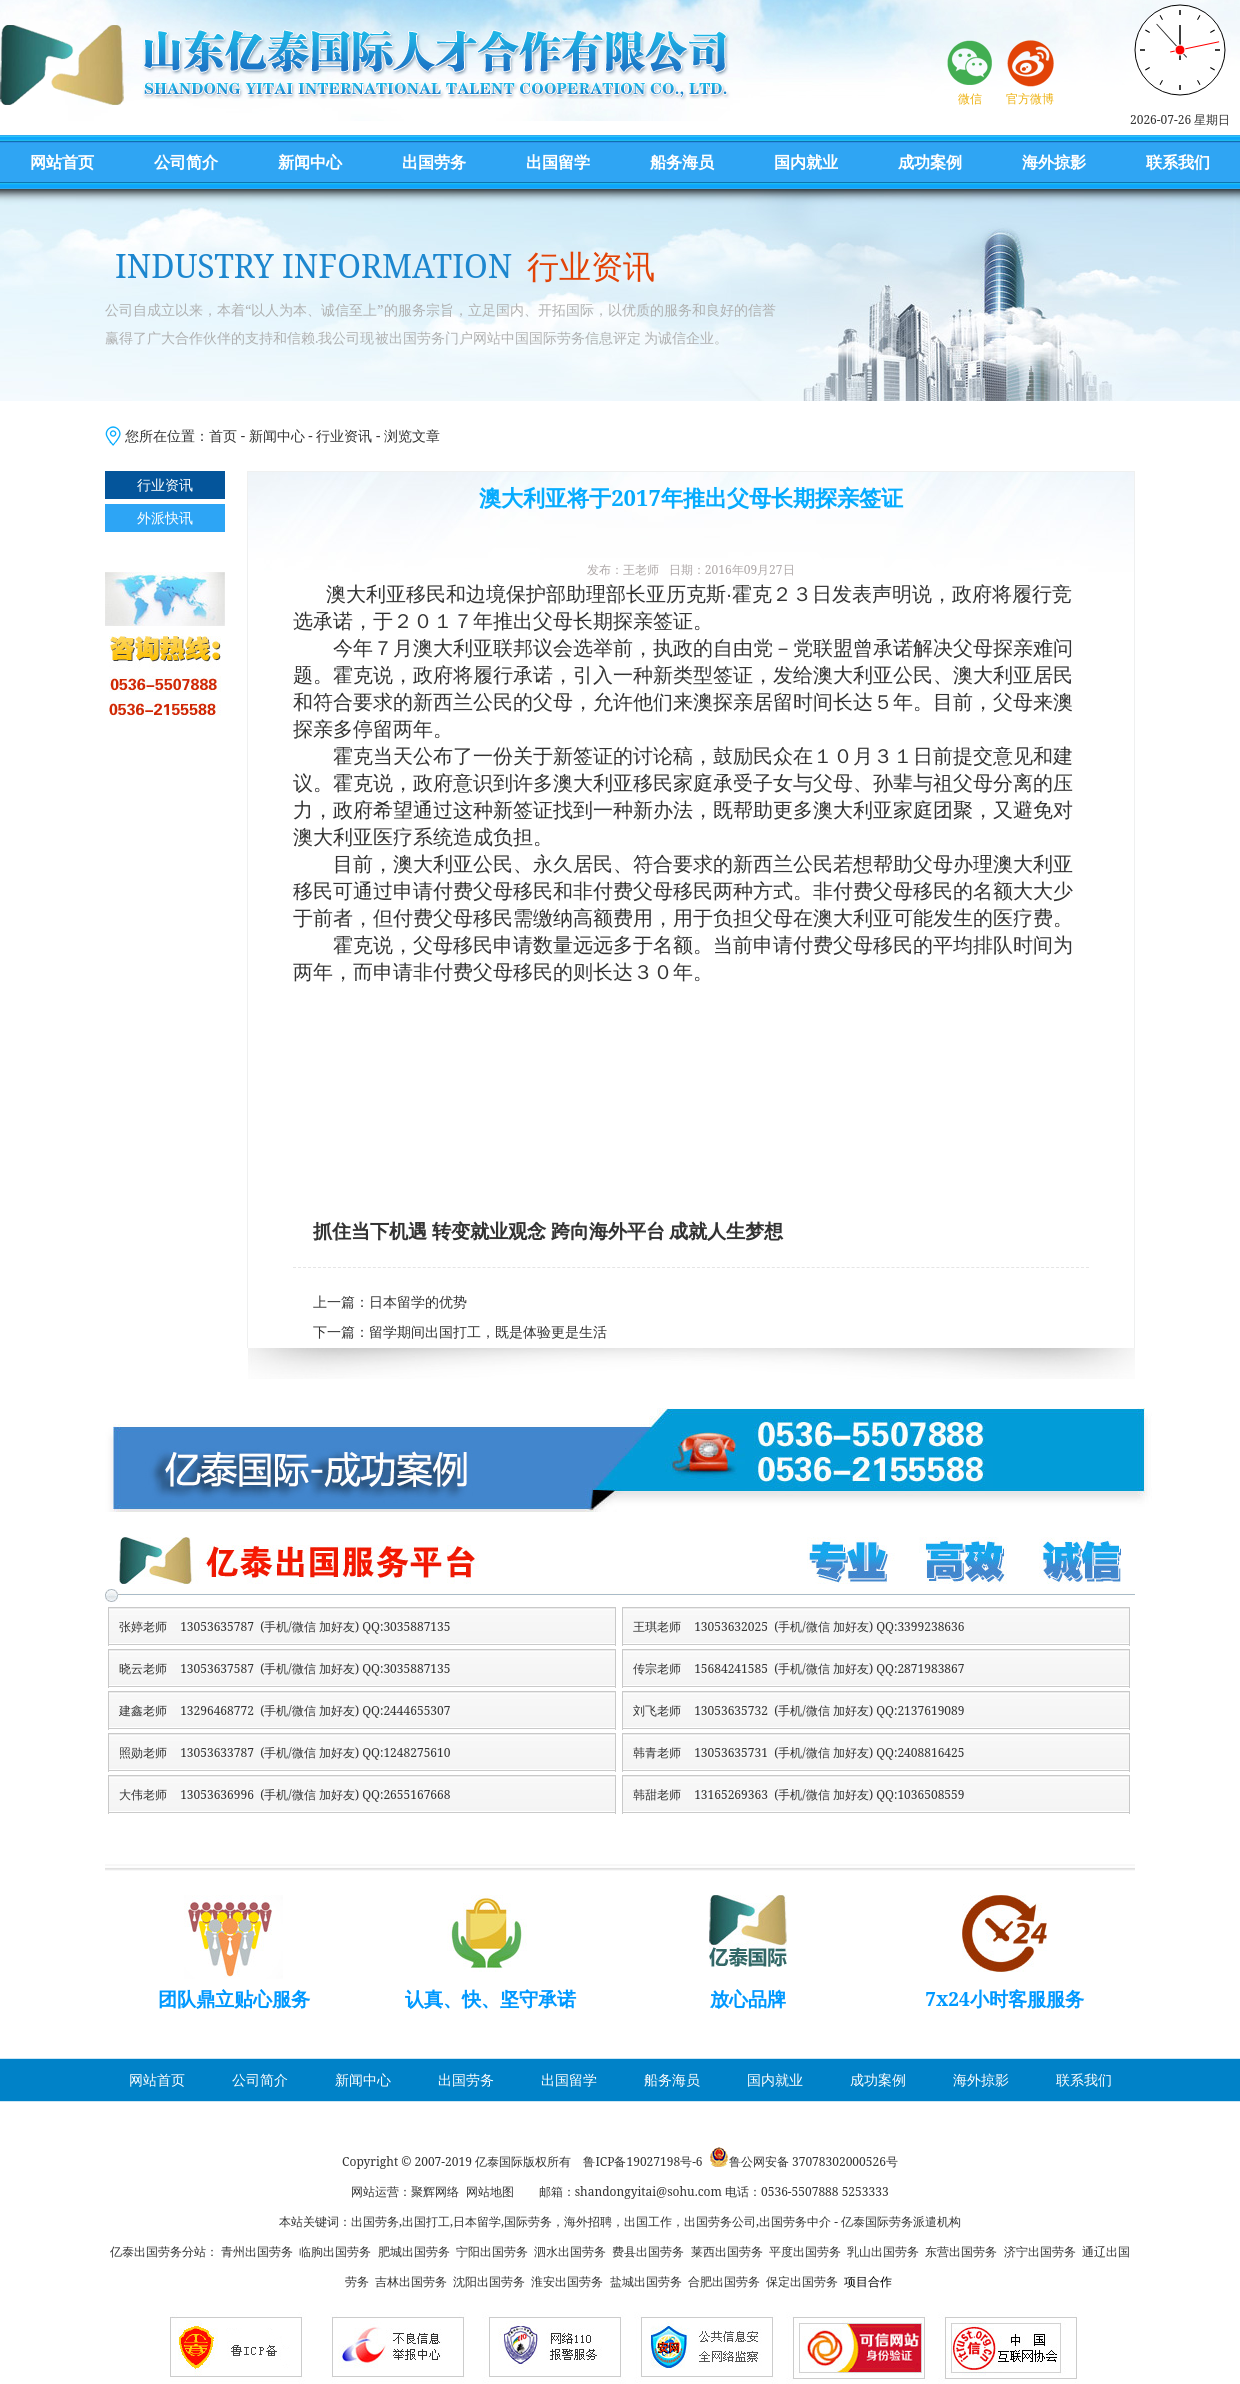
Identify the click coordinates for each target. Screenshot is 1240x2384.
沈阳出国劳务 (489, 2281)
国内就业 (806, 162)
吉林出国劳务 (411, 2281)
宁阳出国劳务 (492, 2251)
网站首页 (62, 162)
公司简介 (186, 162)
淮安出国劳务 (567, 2281)
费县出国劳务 (648, 2251)
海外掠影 (1054, 162)
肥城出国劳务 (414, 2251)
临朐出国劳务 (335, 2251)
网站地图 (490, 2191)
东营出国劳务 (961, 2251)
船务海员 (682, 162)
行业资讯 (344, 435)
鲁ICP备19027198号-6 (642, 2161)
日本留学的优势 (418, 1302)
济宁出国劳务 (1040, 2251)
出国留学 (558, 162)
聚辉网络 (435, 2191)
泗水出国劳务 (570, 2251)
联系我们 (1178, 162)
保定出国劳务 (802, 2281)
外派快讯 (165, 517)
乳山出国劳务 (883, 2251)
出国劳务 (434, 162)
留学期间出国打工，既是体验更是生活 (488, 1332)
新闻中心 (310, 162)
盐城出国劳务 (646, 2281)
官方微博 (1030, 98)
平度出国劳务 (805, 2251)
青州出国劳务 (257, 2251)
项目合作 (868, 2281)
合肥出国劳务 (724, 2281)
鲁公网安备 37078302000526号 (813, 2161)
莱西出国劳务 (727, 2251)
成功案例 (930, 162)
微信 (970, 98)
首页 (223, 435)
